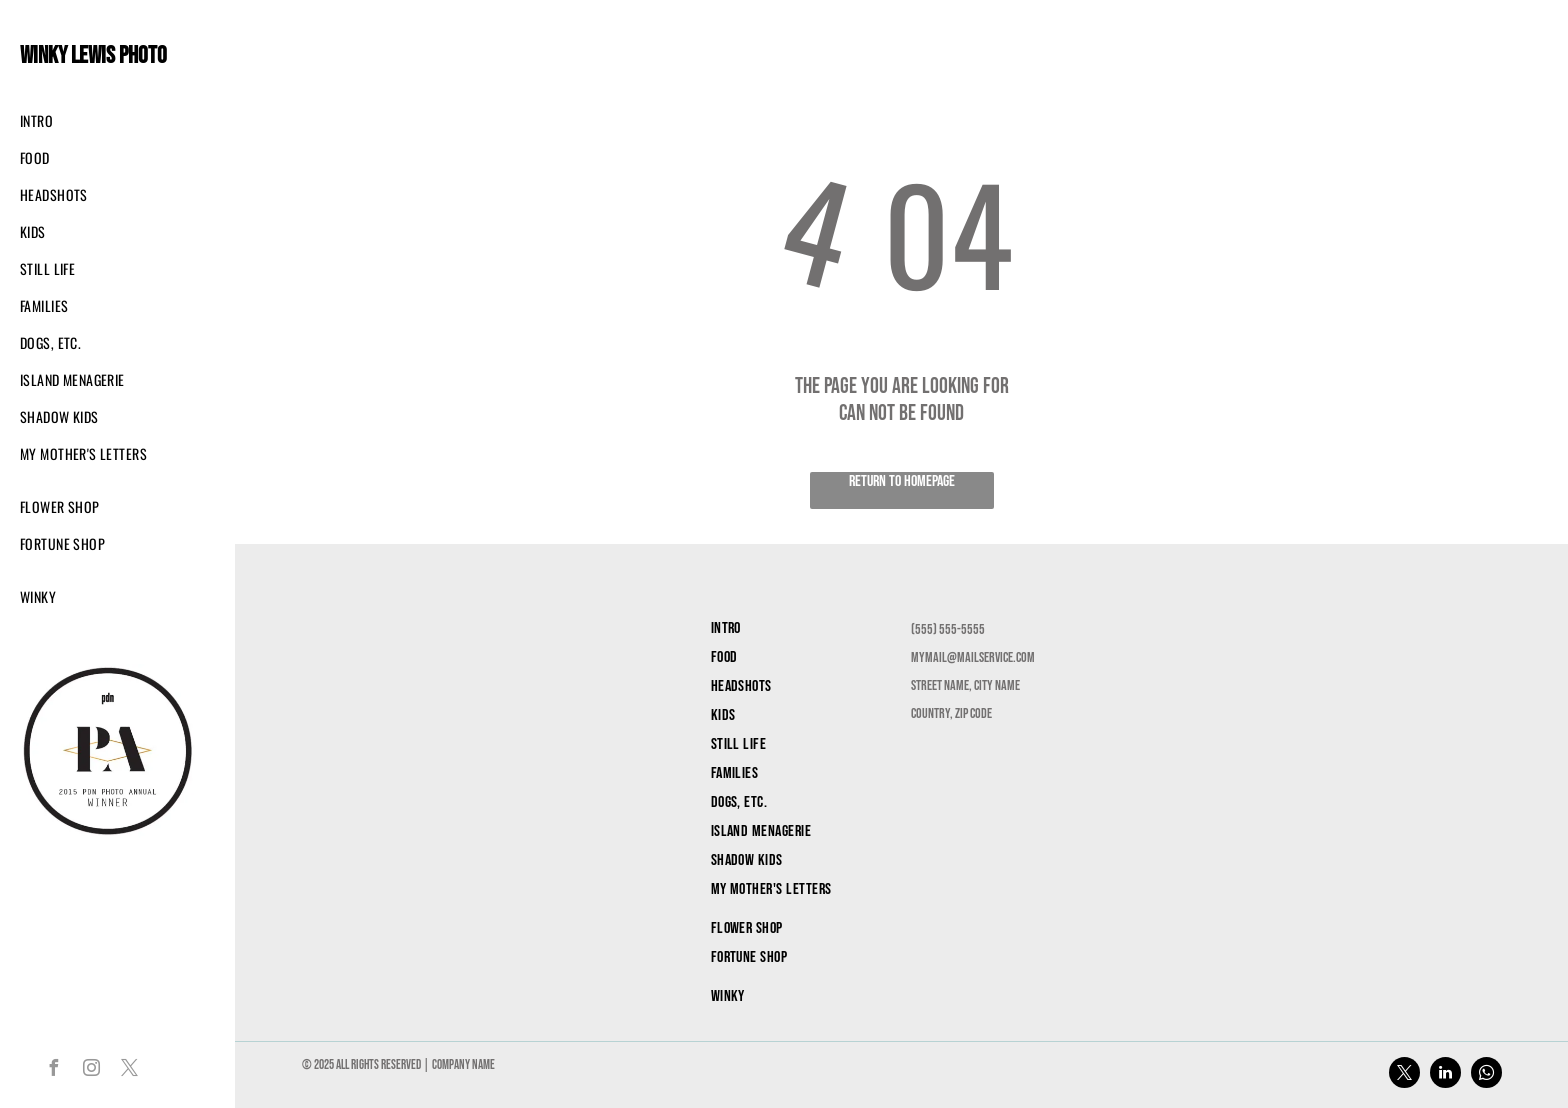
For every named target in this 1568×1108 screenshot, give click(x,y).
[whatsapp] (1486, 1075)
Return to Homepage (902, 481)
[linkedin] (1445, 1075)
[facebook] (53, 1070)
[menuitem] (100, 120)
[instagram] (91, 1070)
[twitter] (129, 1070)
